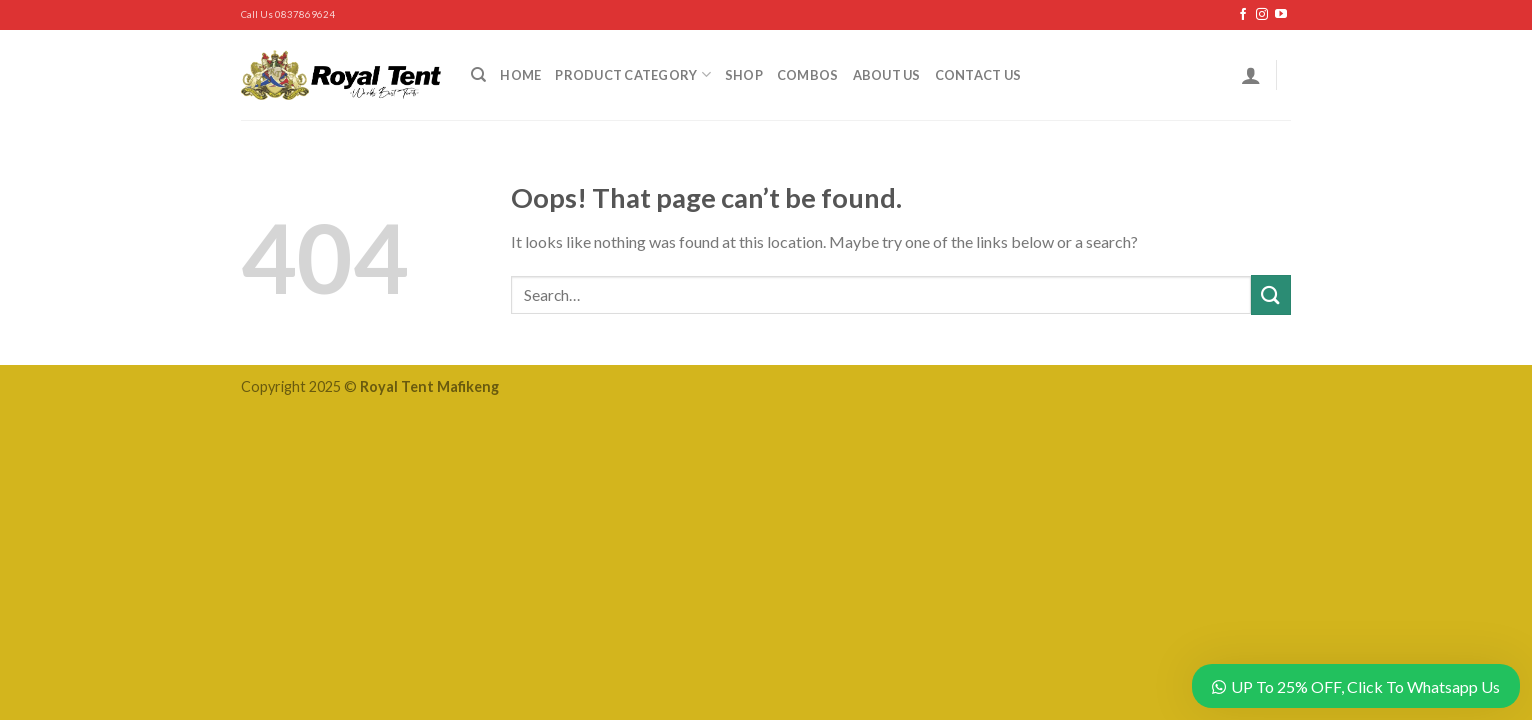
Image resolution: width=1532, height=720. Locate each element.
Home (520, 75)
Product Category (633, 74)
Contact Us (978, 75)
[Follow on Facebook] (1243, 15)
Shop (744, 75)
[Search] (478, 75)
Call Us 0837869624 (288, 14)
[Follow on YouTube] (1281, 15)
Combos (808, 75)
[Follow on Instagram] (1262, 15)
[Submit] (1271, 294)
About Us (887, 75)
